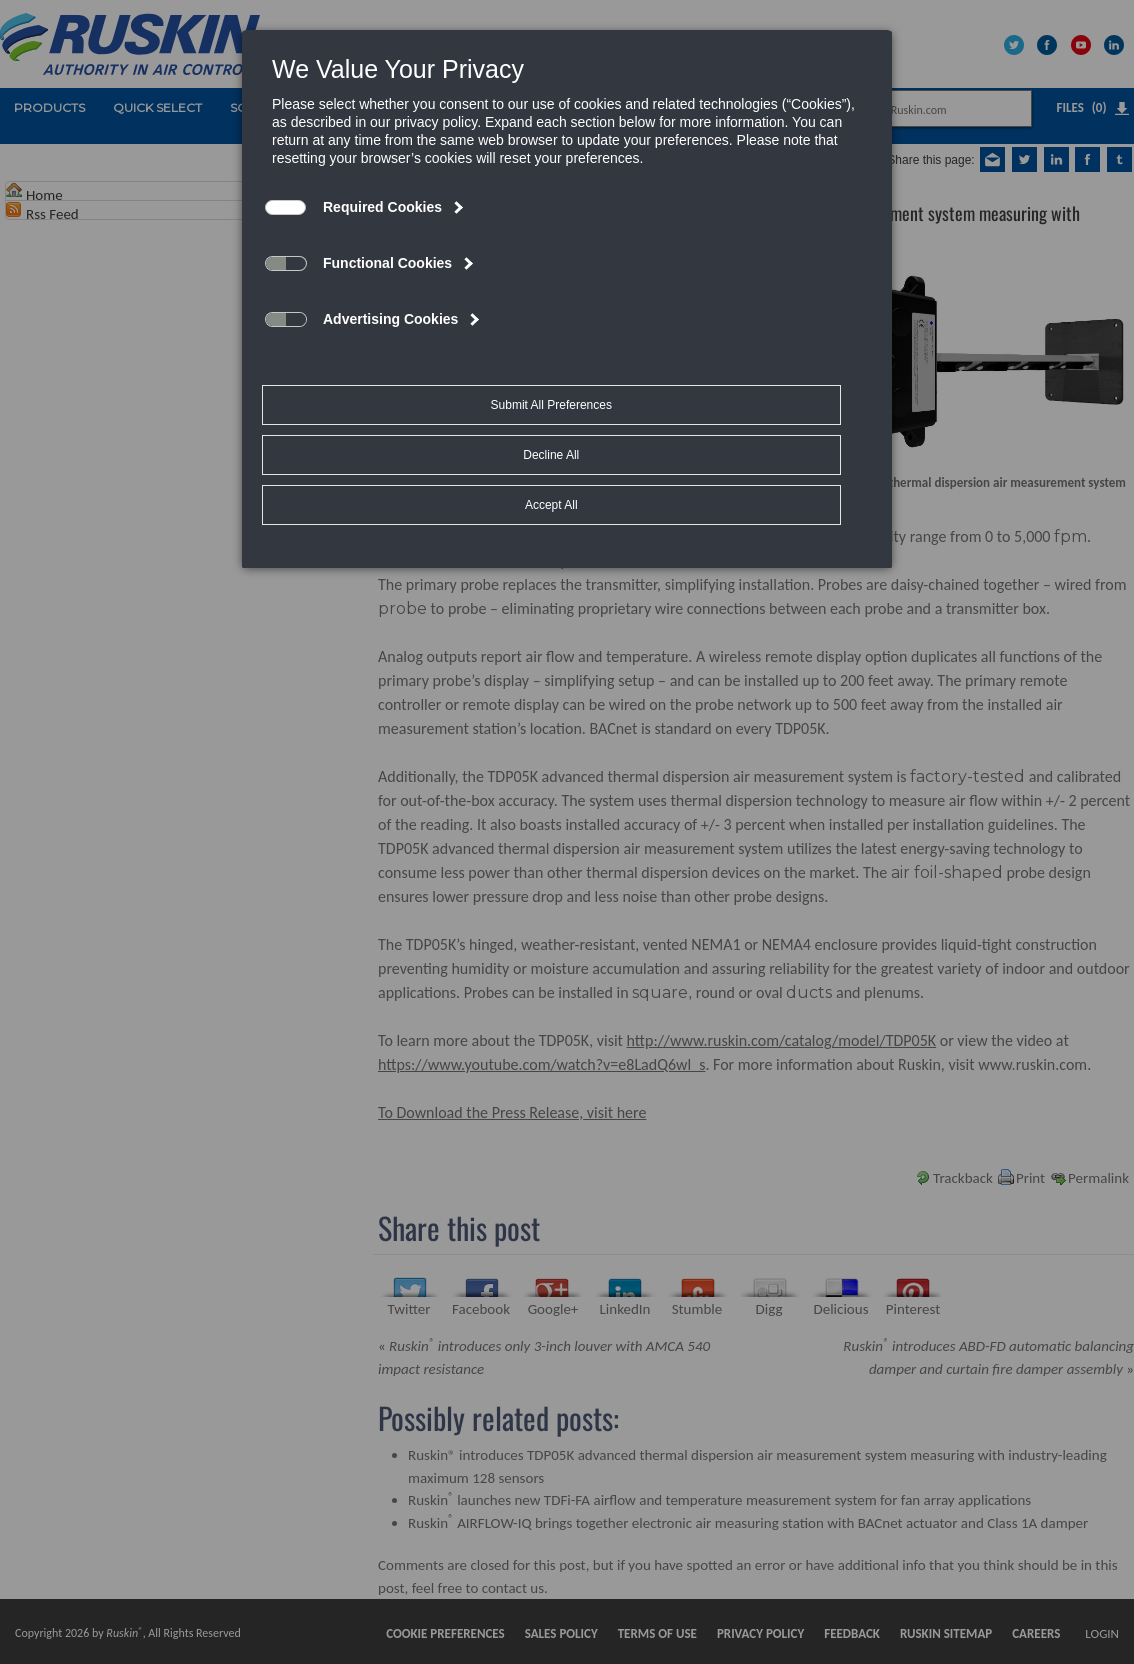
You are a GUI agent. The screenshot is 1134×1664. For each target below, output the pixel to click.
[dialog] (567, 246)
